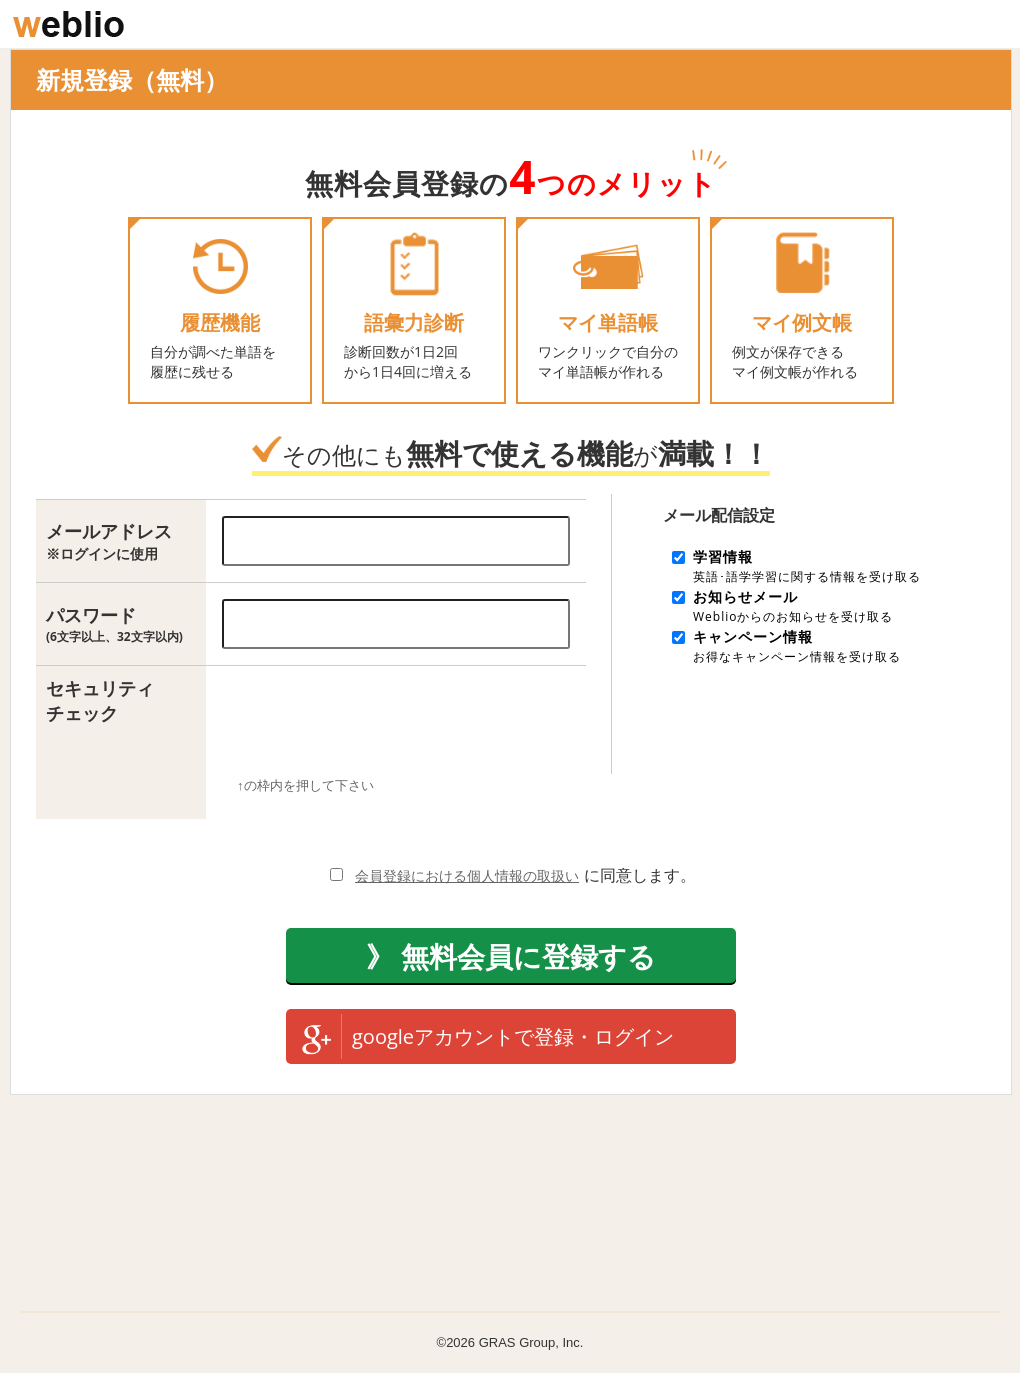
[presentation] (389, 729)
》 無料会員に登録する (511, 956)
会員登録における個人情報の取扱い (467, 875)
